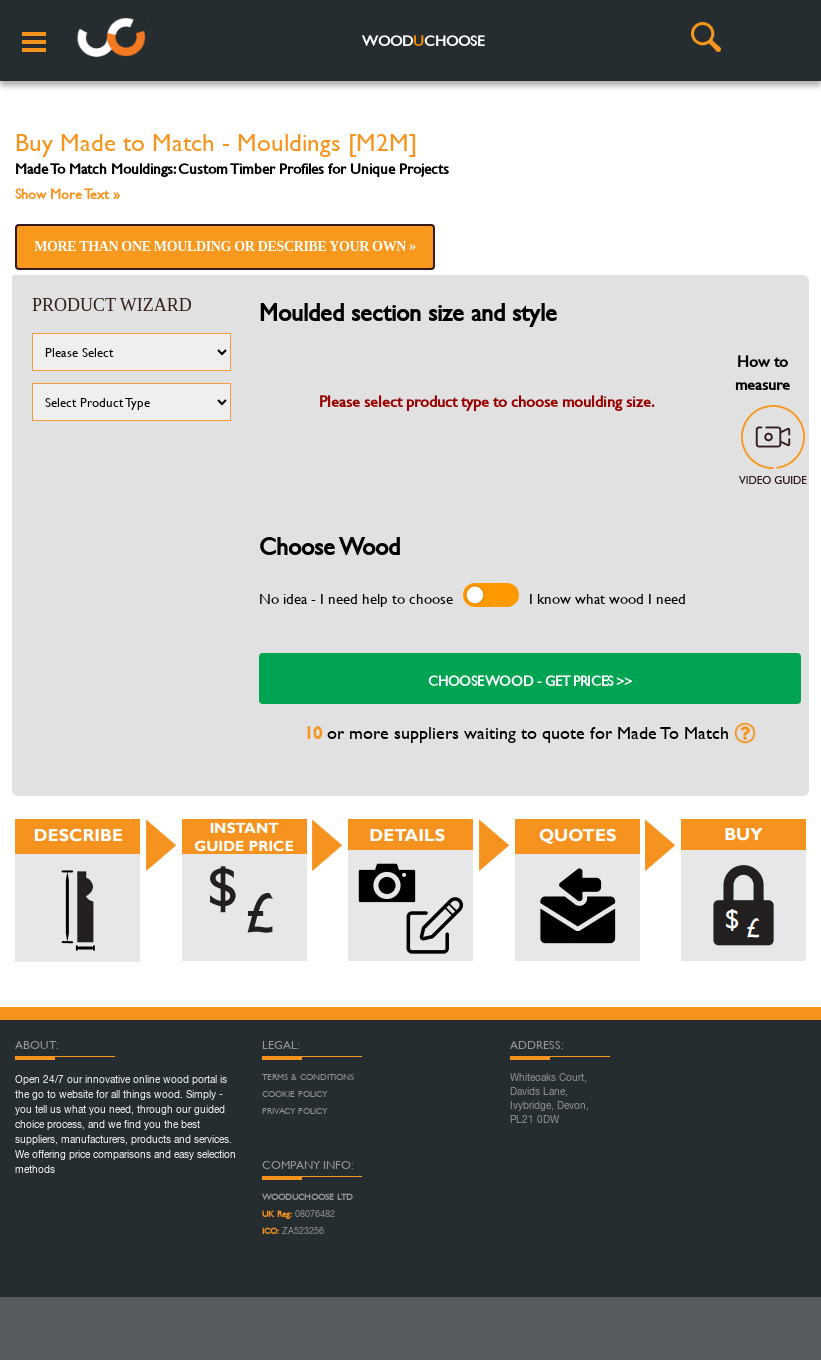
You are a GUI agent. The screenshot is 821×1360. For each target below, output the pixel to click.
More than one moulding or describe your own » (225, 246)
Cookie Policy (294, 1094)
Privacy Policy (294, 1111)
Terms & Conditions (308, 1077)
